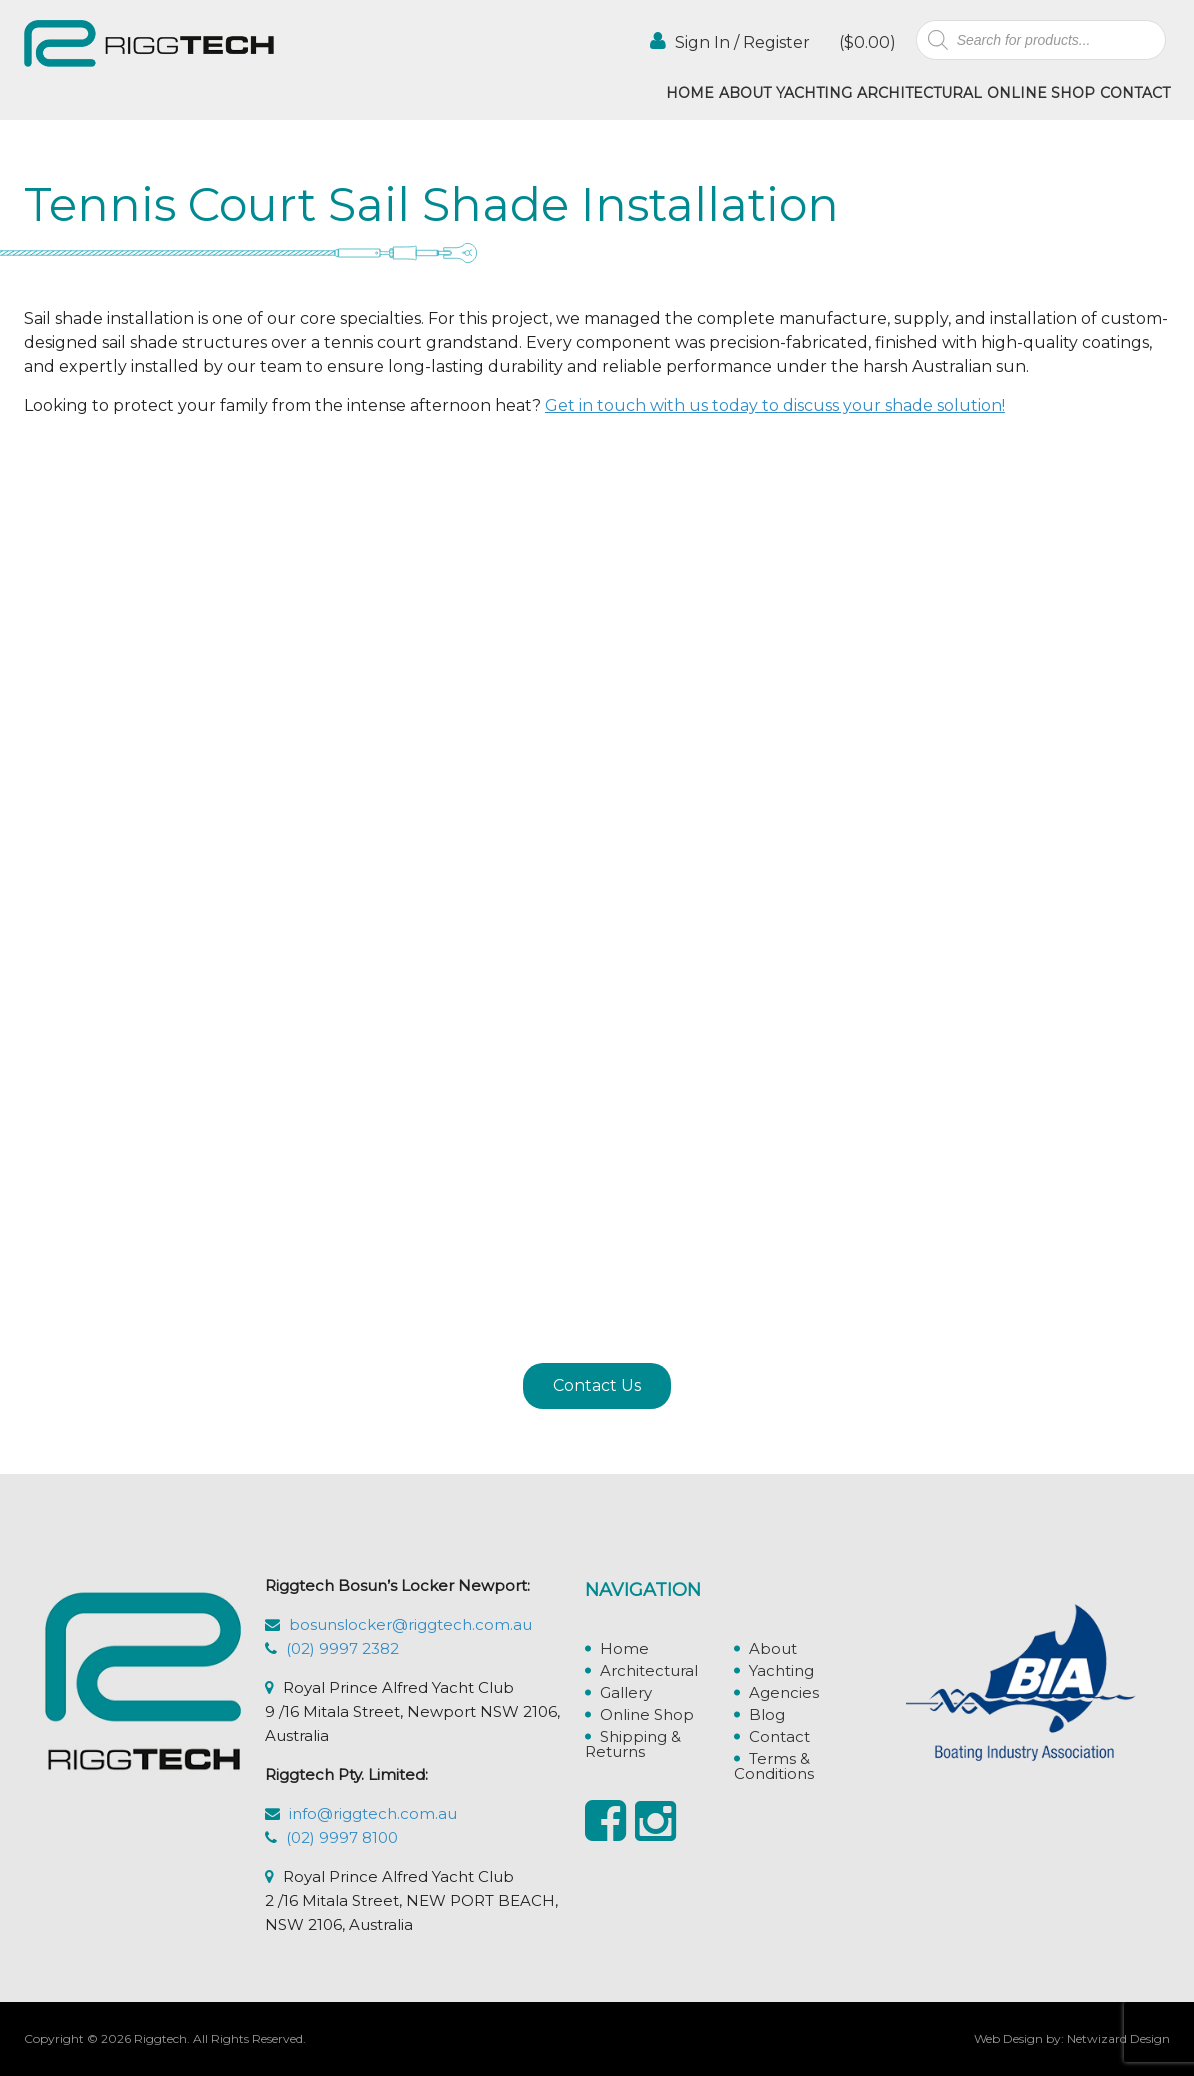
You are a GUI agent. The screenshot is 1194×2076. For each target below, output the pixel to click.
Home (690, 93)
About (745, 93)
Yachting (814, 93)
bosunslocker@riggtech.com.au (410, 1624)
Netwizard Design (1118, 2038)
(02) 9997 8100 (342, 1837)
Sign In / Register (730, 41)
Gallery (626, 1692)
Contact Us (597, 1385)
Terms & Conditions (774, 1766)
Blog (767, 1714)
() (865, 42)
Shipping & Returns (633, 1744)
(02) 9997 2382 (342, 1648)
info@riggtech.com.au (373, 1813)
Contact (1135, 93)
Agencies (784, 1692)
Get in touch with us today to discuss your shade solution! (775, 405)
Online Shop (1041, 93)
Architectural (919, 93)
